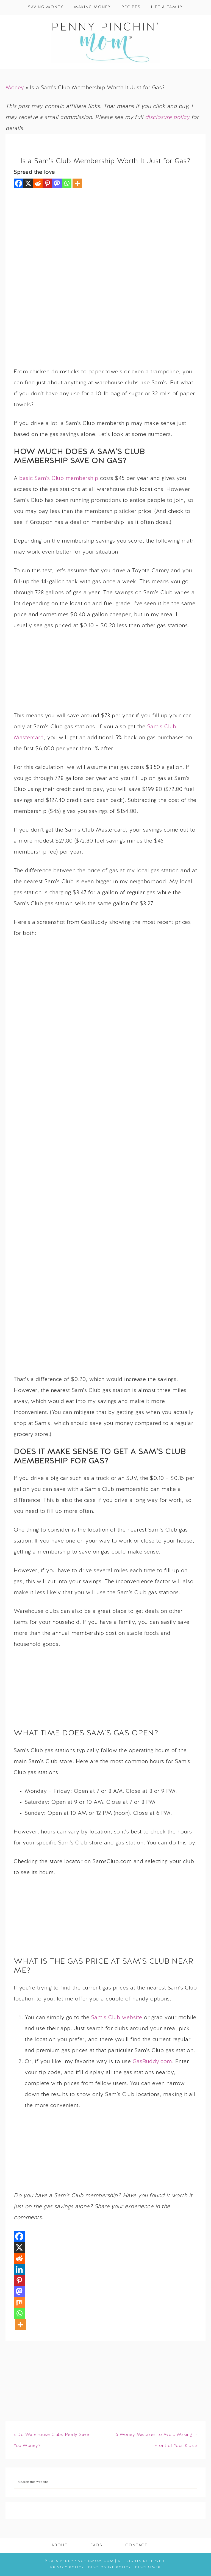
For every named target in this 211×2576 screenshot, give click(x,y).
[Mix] (19, 2302)
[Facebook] (18, 183)
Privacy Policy (67, 2567)
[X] (28, 183)
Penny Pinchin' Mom (105, 41)
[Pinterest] (47, 183)
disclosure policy (167, 118)
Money (14, 88)
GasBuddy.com (152, 2062)
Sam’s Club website (116, 2018)
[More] (77, 183)
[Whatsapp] (66, 183)
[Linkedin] (19, 2269)
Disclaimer (148, 2567)
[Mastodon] (57, 183)
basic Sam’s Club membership (58, 479)
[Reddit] (38, 183)
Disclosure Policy (109, 2567)
